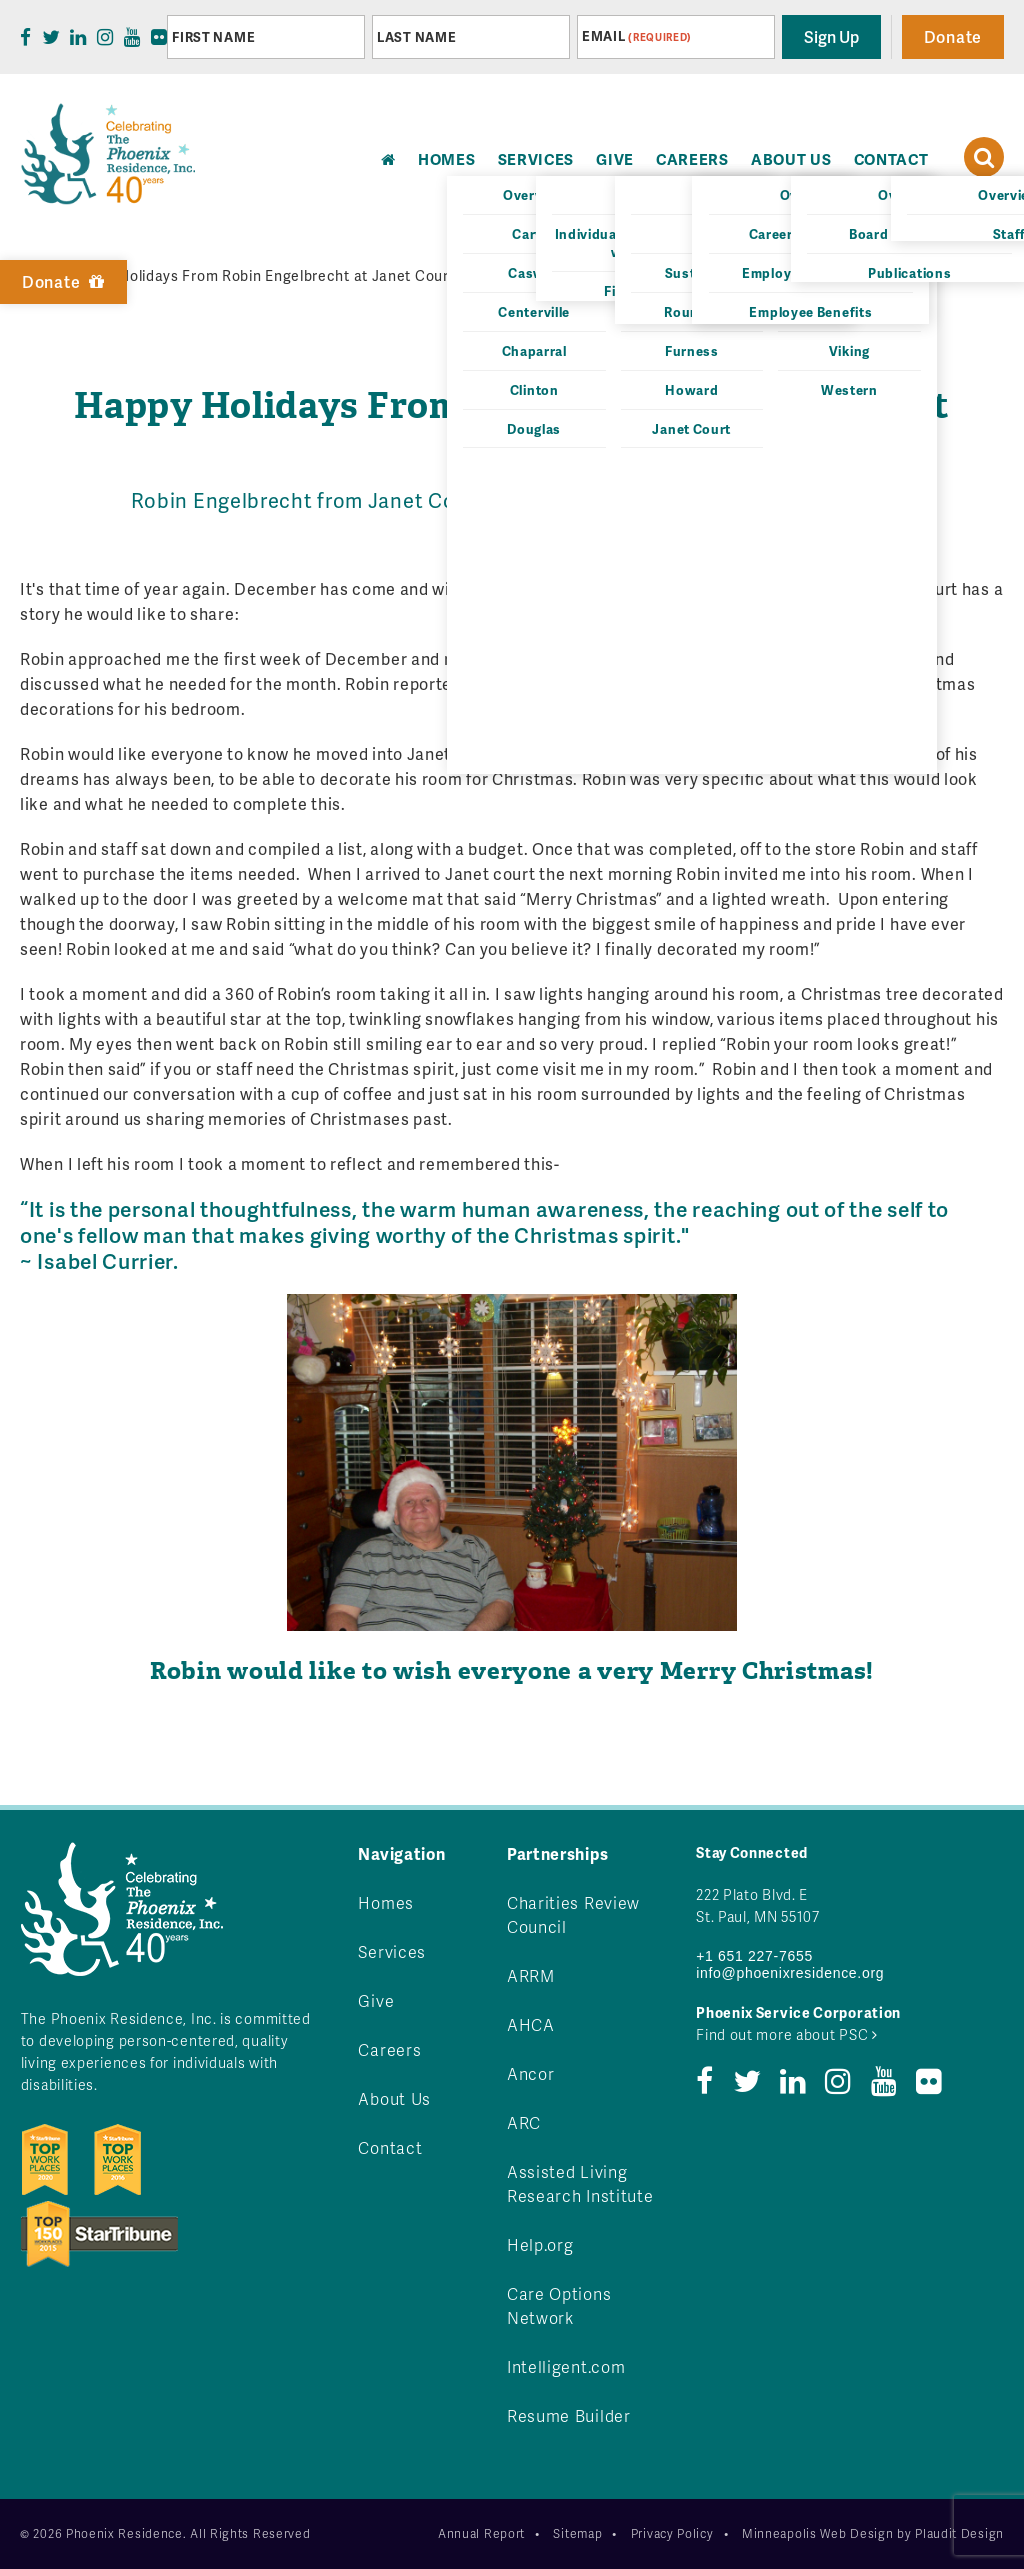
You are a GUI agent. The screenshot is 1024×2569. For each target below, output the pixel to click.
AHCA (531, 2024)
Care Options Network (559, 2305)
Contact (891, 159)
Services (536, 159)
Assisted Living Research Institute (580, 2183)
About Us (791, 159)
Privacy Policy (672, 2533)
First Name (213, 37)
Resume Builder (569, 2415)
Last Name (416, 37)
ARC (524, 2122)
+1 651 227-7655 (754, 1956)
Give (615, 159)
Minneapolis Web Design (817, 2533)
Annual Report (481, 2533)
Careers (692, 159)
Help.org (540, 2244)
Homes (386, 1902)
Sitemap (577, 2533)
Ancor (531, 2073)
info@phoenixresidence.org (790, 1973)
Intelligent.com (566, 2366)
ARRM (531, 1975)
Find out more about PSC (787, 2034)
